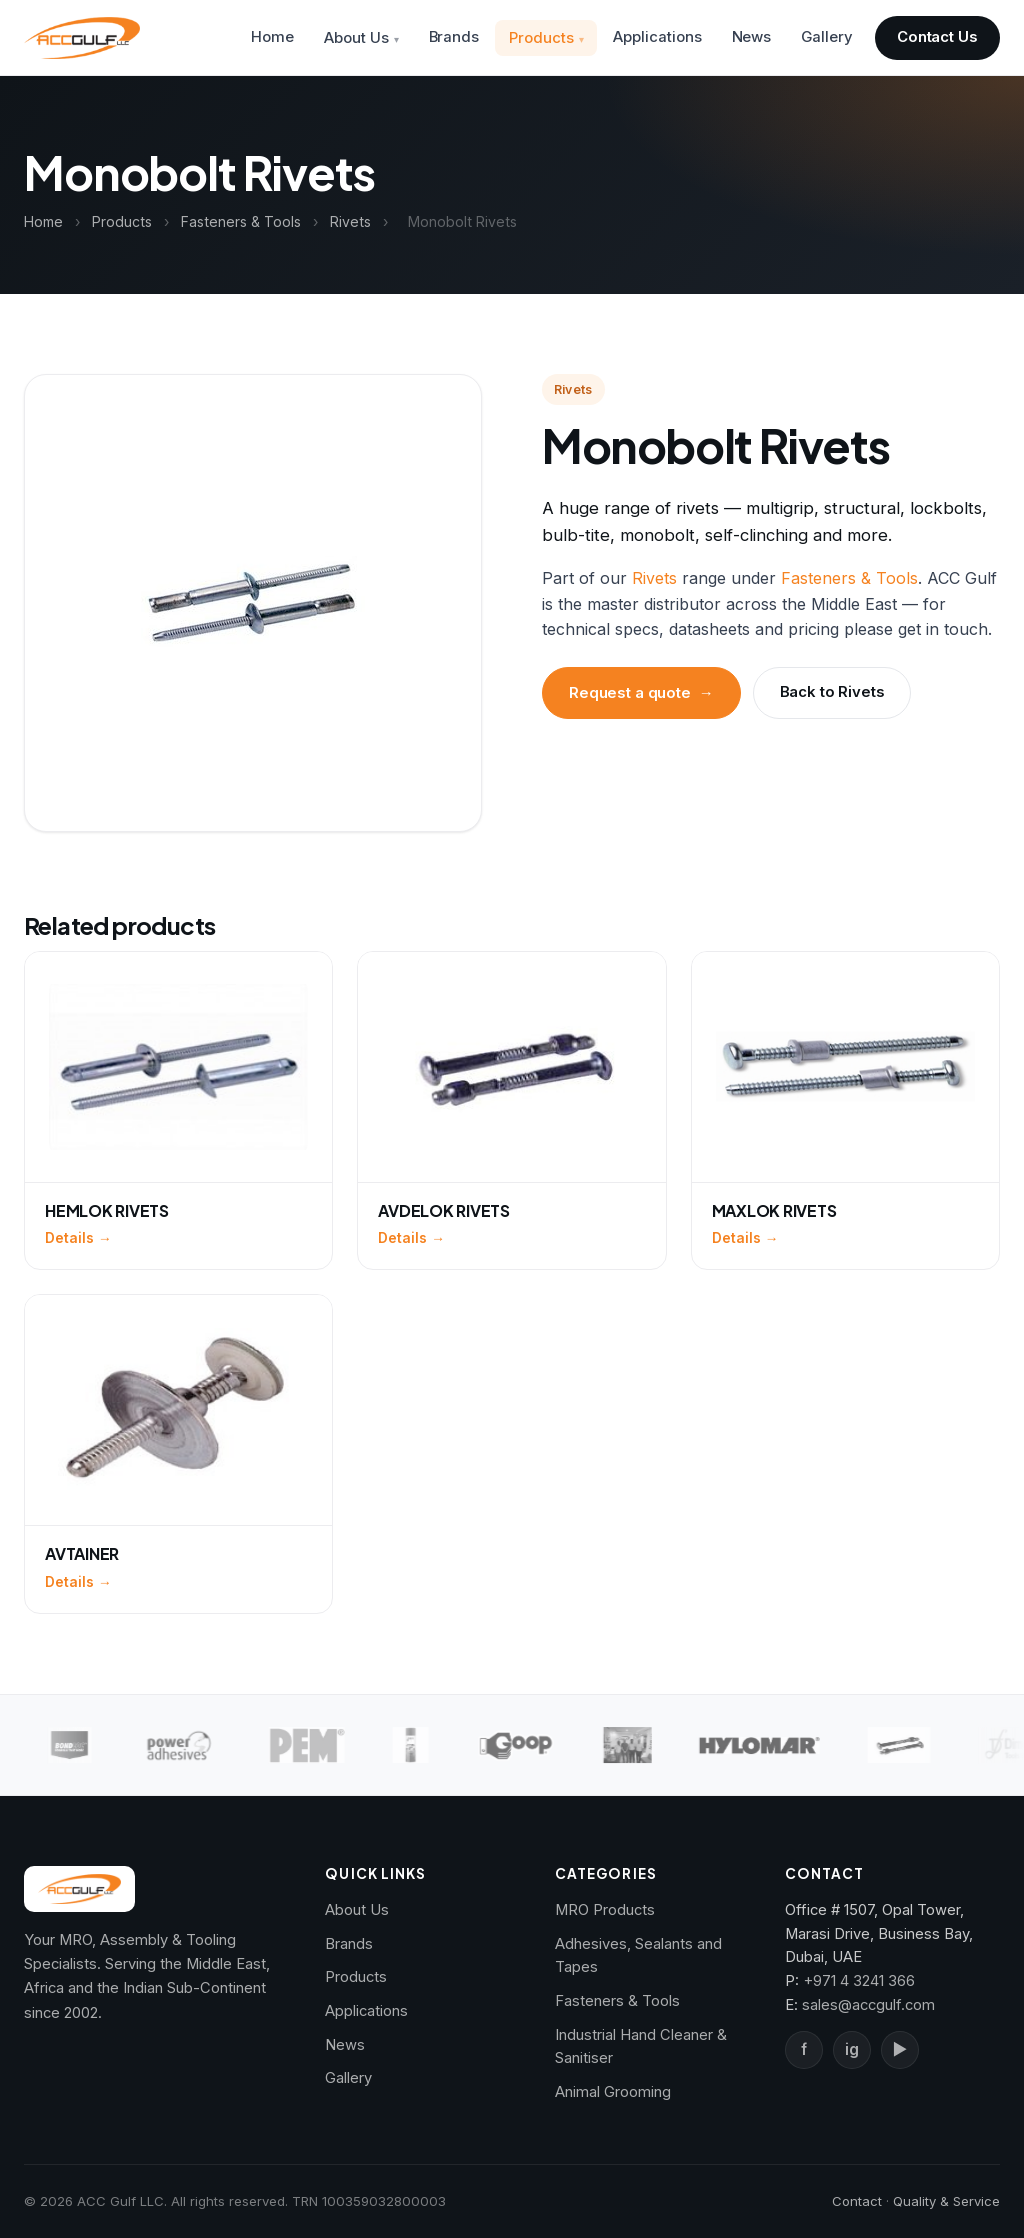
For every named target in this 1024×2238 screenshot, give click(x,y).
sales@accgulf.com (868, 2005)
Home (272, 37)
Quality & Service (946, 2201)
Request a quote (641, 693)
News (752, 37)
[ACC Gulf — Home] (82, 38)
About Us (356, 38)
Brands (454, 37)
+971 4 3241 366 (859, 1981)
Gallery (826, 37)
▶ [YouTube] (900, 2049)
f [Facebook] (804, 2049)
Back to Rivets (832, 692)
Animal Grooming (613, 2092)
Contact (857, 2201)
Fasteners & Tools (241, 221)
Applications (657, 37)
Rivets (350, 221)
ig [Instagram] (852, 2049)
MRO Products (605, 1910)
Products (541, 38)
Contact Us (937, 37)
